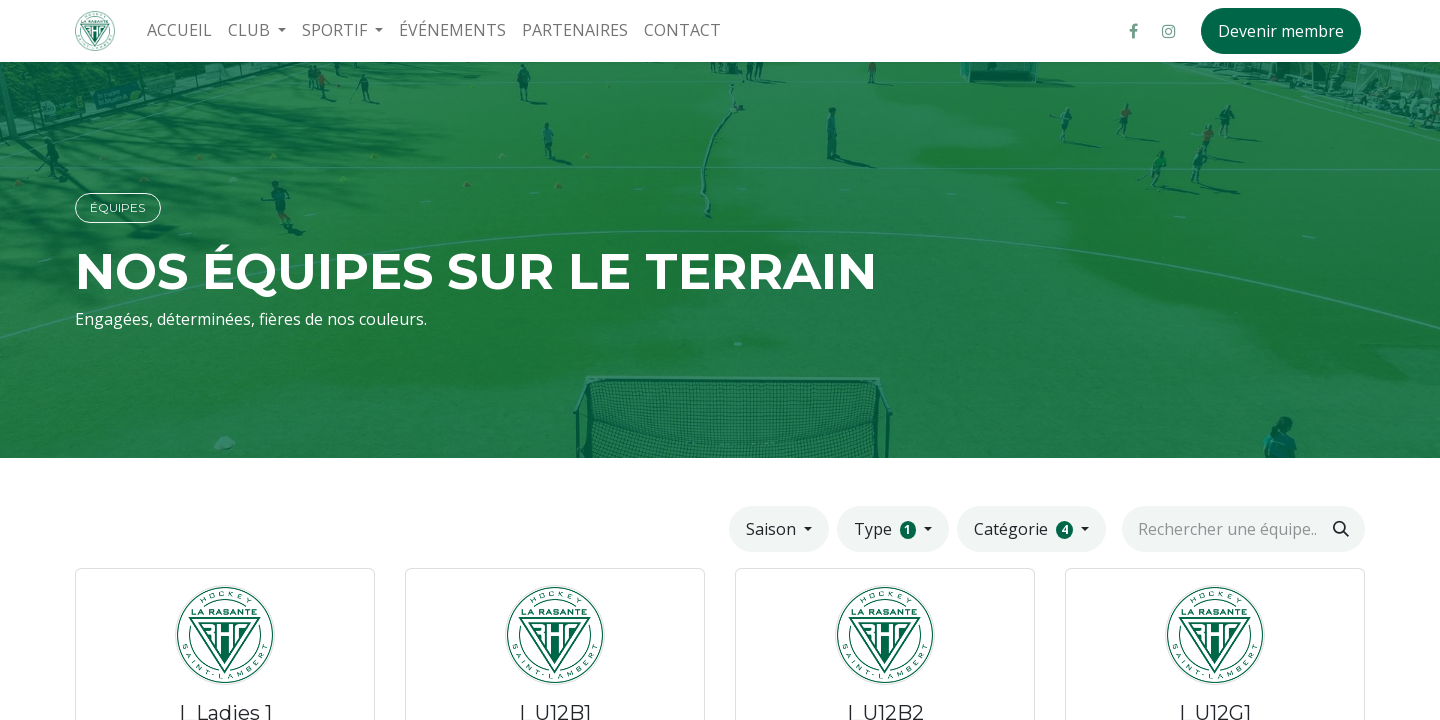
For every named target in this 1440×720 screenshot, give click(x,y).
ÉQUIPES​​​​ (117, 207)
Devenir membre (1281, 31)
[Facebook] (1133, 31)
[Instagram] (1169, 31)
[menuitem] (179, 30)
